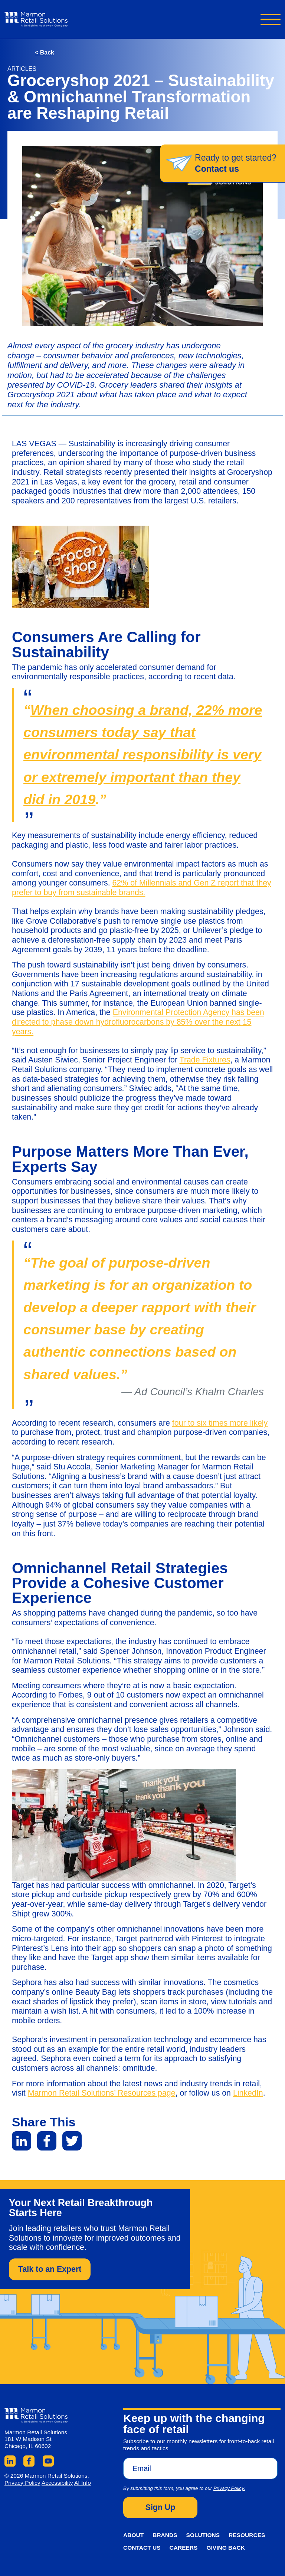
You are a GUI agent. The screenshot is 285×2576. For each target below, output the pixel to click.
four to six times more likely (220, 1423)
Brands (165, 2535)
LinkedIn (248, 2093)
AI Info (82, 2483)
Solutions (203, 2535)
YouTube (48, 2461)
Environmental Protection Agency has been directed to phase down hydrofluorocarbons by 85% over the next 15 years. (138, 1022)
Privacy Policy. (229, 2488)
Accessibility (57, 2483)
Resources (247, 2535)
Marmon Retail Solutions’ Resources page (102, 2093)
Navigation (271, 19)
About (133, 2535)
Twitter (72, 2140)
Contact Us (142, 2547)
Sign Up (160, 2507)
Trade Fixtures (205, 1059)
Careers (184, 2547)
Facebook (46, 2140)
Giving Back (225, 2547)
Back (44, 52)
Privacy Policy (22, 2483)
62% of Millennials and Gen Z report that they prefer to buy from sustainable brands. (141, 887)
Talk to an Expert (49, 2269)
